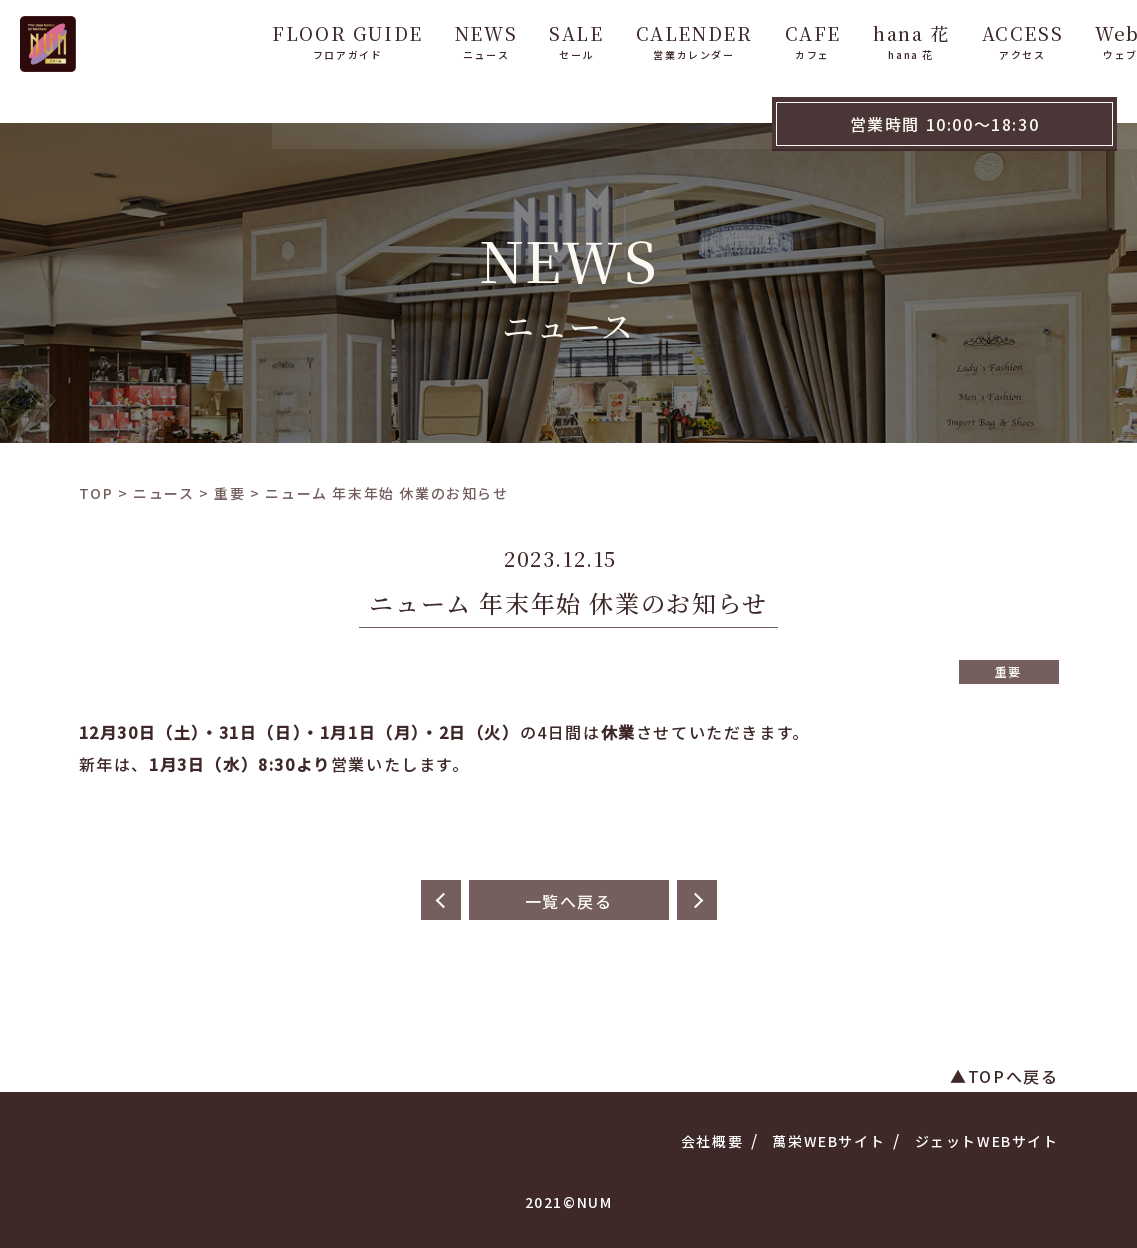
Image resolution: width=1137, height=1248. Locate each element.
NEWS (411, 38)
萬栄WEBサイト (828, 1141)
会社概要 (712, 1141)
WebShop (1068, 38)
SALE (501, 38)
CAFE (737, 38)
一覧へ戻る (569, 901)
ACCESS (947, 38)
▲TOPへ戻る (1004, 1076)
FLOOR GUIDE (272, 38)
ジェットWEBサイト (987, 1141)
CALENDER (618, 38)
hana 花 (836, 38)
